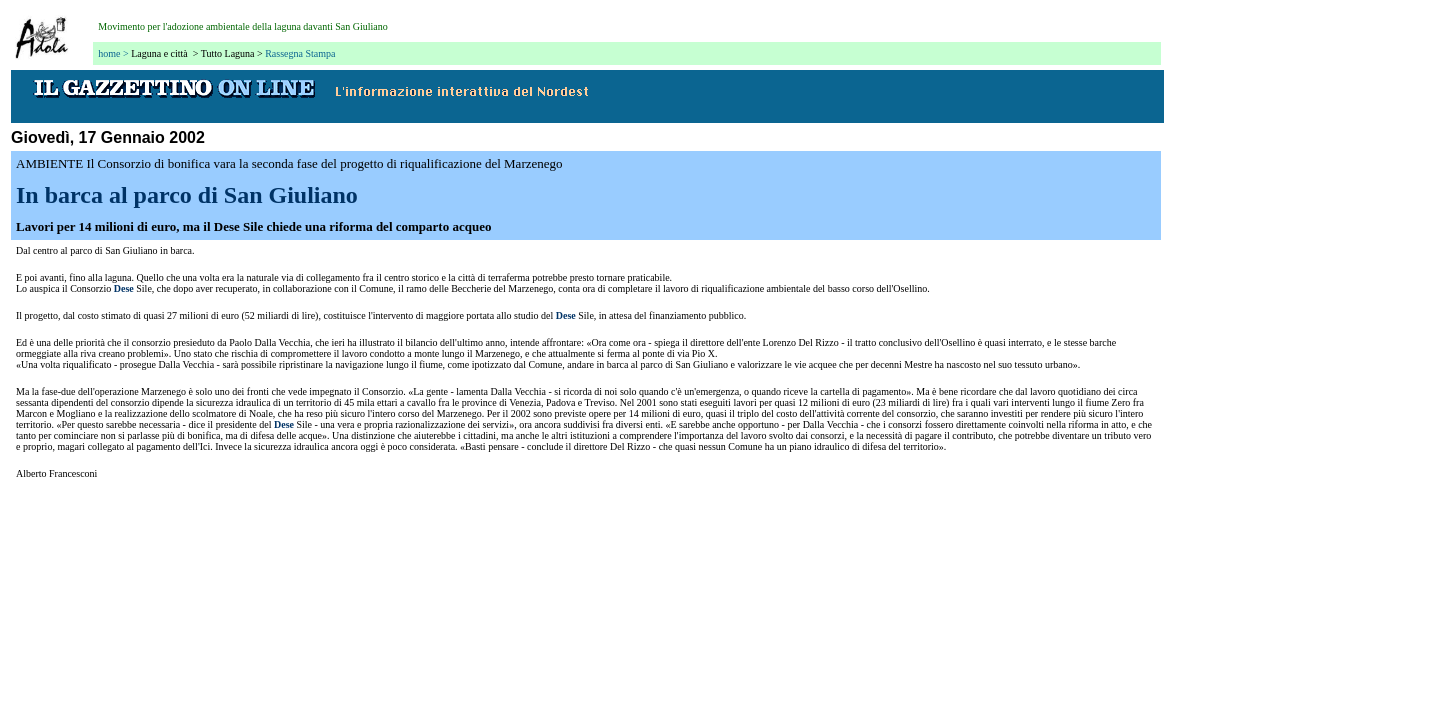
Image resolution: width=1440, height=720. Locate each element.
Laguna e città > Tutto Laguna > (197, 53)
